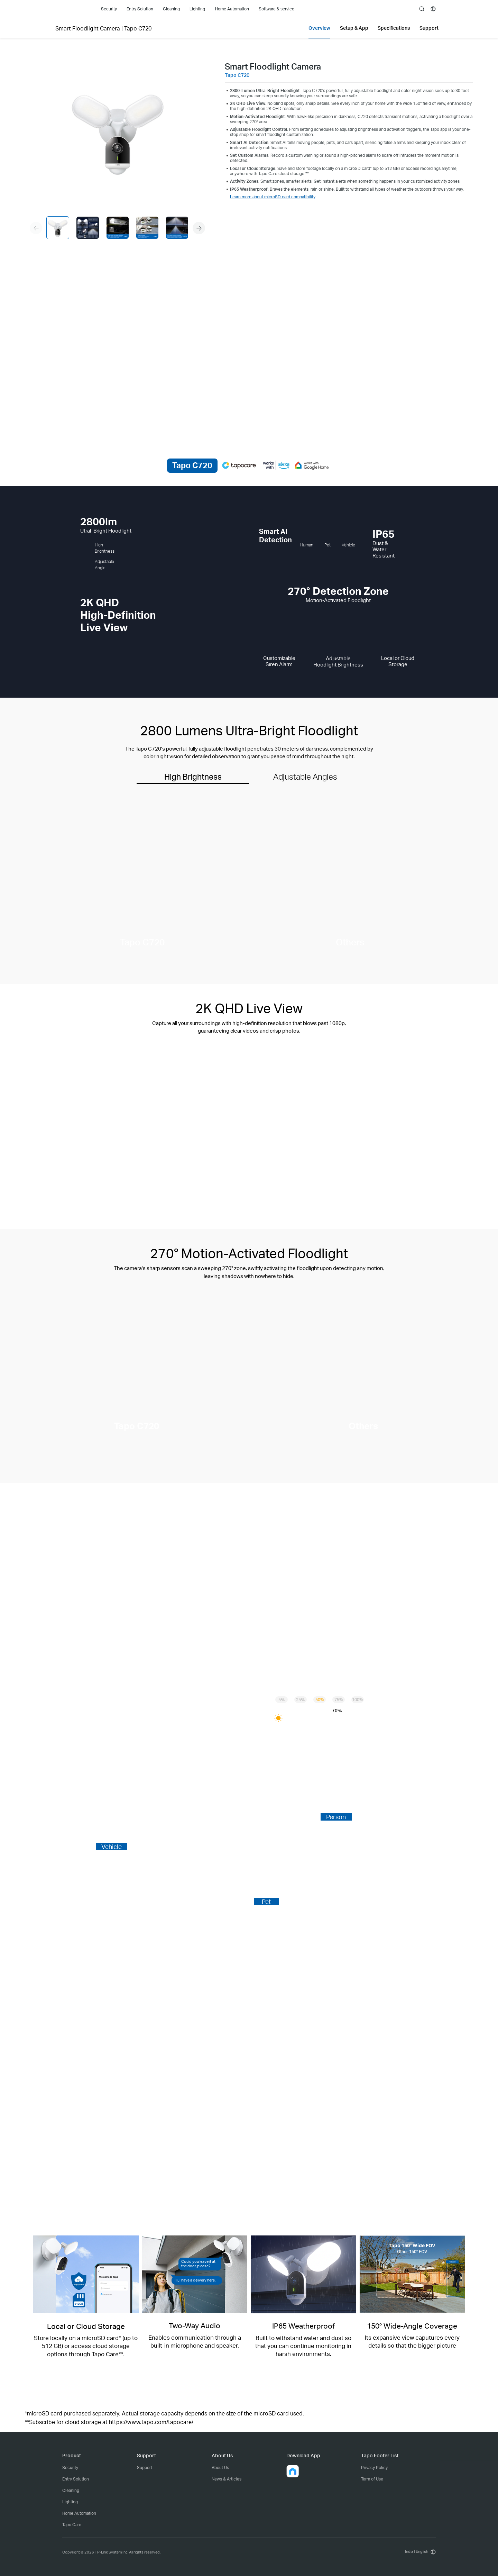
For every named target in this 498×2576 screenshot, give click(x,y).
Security (70, 2467)
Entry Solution (75, 2479)
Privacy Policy (374, 2467)
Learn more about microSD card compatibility (272, 196)
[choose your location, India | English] (419, 2552)
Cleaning (70, 2490)
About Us (220, 2467)
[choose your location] (433, 8)
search (421, 9)
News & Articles (226, 2479)
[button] (199, 228)
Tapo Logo (73, 8)
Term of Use (372, 2479)
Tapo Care (71, 2524)
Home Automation (79, 2513)
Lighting (70, 2501)
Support (144, 2467)
